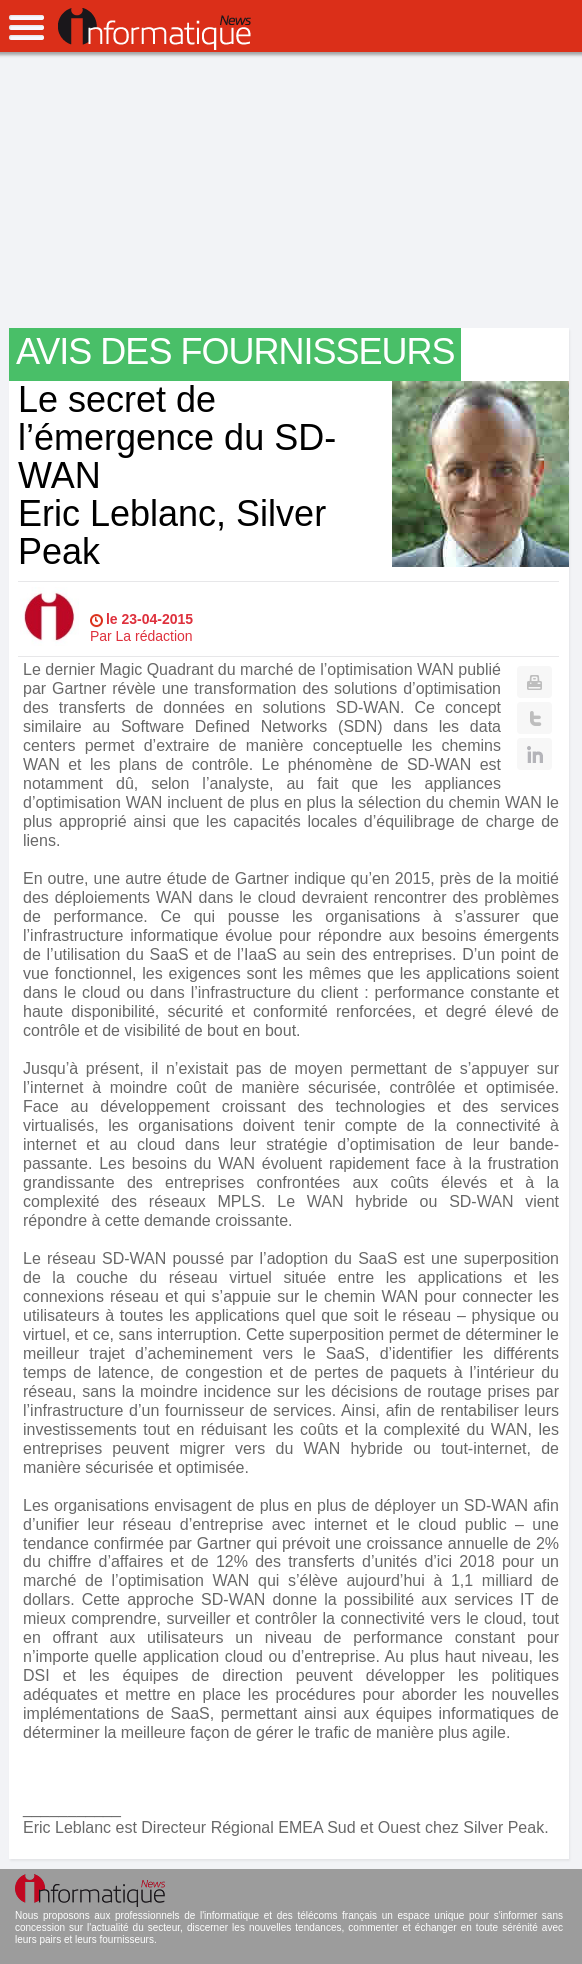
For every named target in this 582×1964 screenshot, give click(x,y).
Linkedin (534, 754)
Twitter (534, 718)
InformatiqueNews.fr (154, 29)
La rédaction (154, 636)
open (26, 27)
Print (534, 682)
